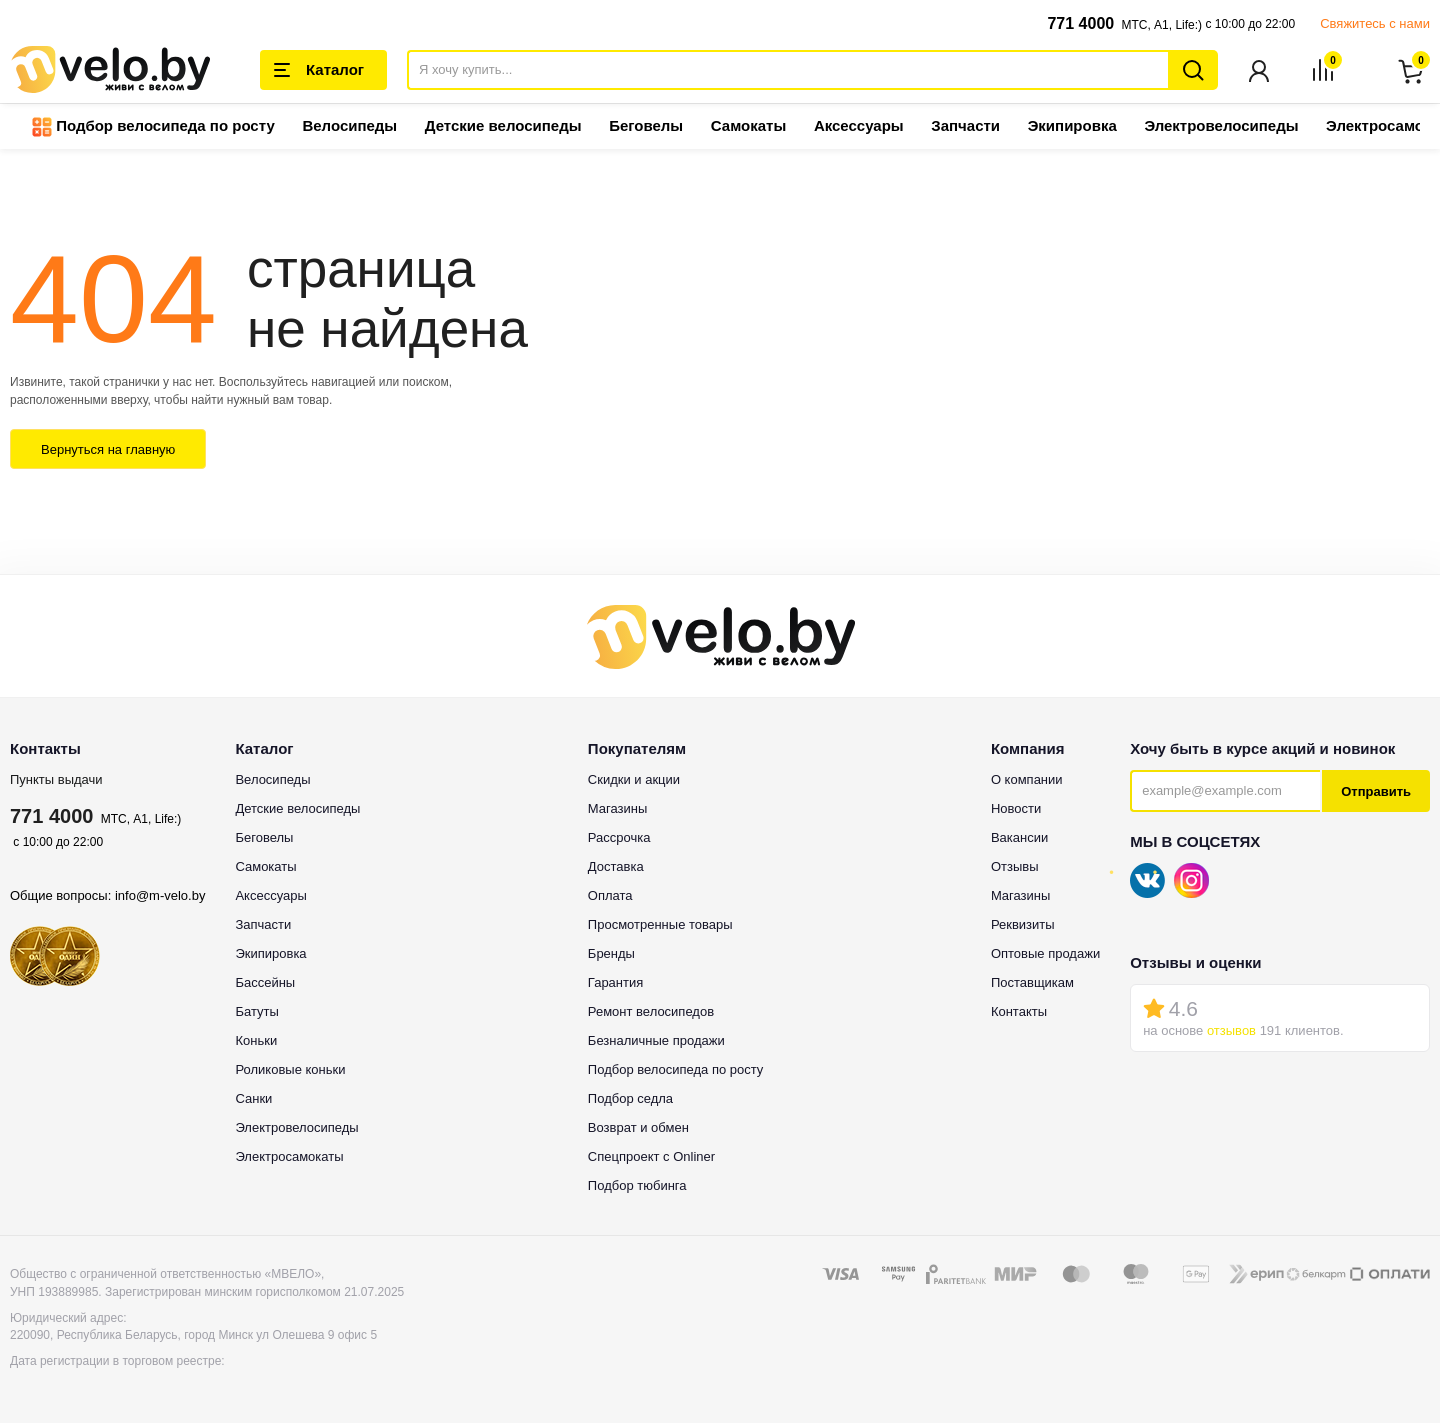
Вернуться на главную (108, 451)
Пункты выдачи (56, 781)
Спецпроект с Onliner (651, 1158)
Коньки (256, 1042)
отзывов (1231, 1032)
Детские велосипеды (503, 127)
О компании (1027, 781)
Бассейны (265, 984)
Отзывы (1015, 868)
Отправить (1376, 793)
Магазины (618, 810)
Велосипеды (349, 127)
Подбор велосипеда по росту (153, 129)
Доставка (616, 868)
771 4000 (1080, 23)
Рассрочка (619, 839)
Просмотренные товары (660, 926)
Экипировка (1072, 127)
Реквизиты (1023, 926)
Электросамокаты (289, 1158)
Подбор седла (630, 1100)
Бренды (611, 955)
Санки (253, 1100)
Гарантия (615, 984)
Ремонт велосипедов (651, 1013)
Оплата (610, 897)
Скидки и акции (634, 781)
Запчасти (965, 127)
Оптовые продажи (1045, 955)
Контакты (1019, 1013)
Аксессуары (859, 127)
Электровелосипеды (1221, 127)
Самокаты (748, 127)
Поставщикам (1032, 984)
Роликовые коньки (290, 1071)
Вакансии (1019, 839)
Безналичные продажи (656, 1042)
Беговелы (646, 127)
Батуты (256, 1013)
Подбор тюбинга (637, 1187)
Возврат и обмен (638, 1129)
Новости (1016, 810)
